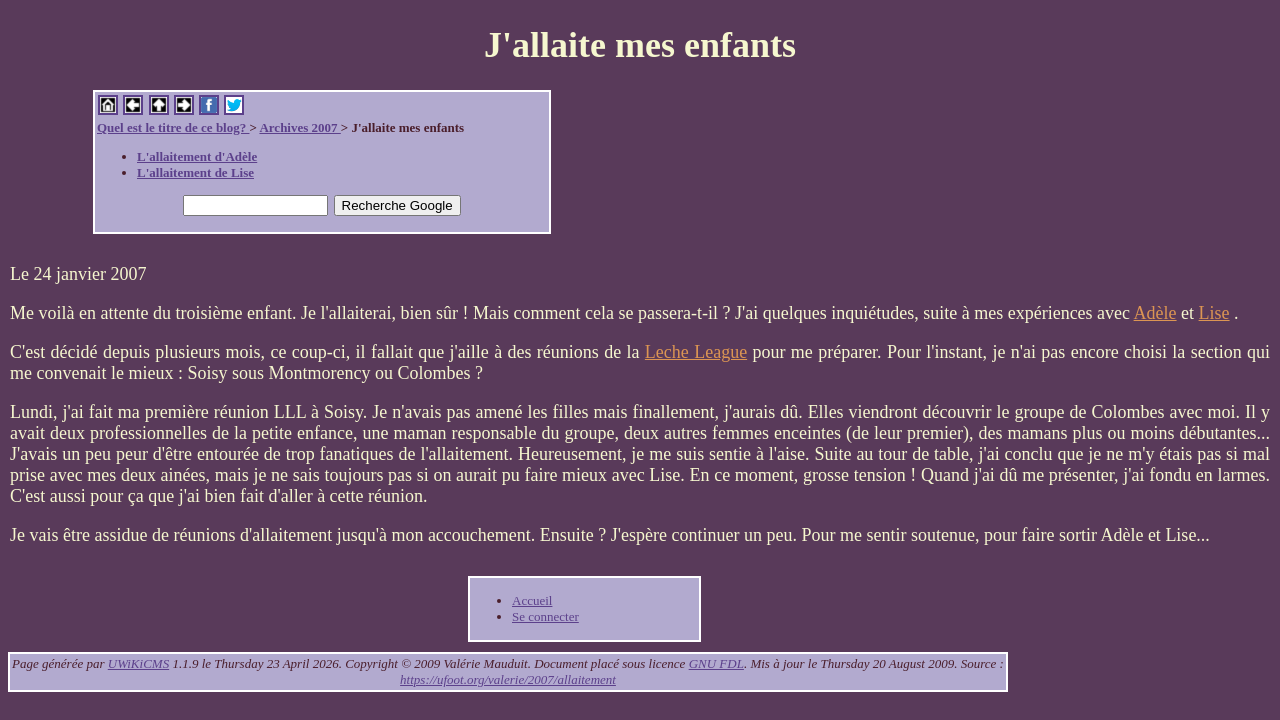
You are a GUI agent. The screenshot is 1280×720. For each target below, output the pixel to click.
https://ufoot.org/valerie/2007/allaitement (508, 679)
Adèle (1155, 313)
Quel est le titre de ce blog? (173, 127)
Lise (1214, 313)
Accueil (532, 600)
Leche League (696, 352)
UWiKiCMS (138, 663)
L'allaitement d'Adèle (197, 156)
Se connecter (545, 616)
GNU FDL (716, 663)
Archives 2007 (299, 127)
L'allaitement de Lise (195, 172)
